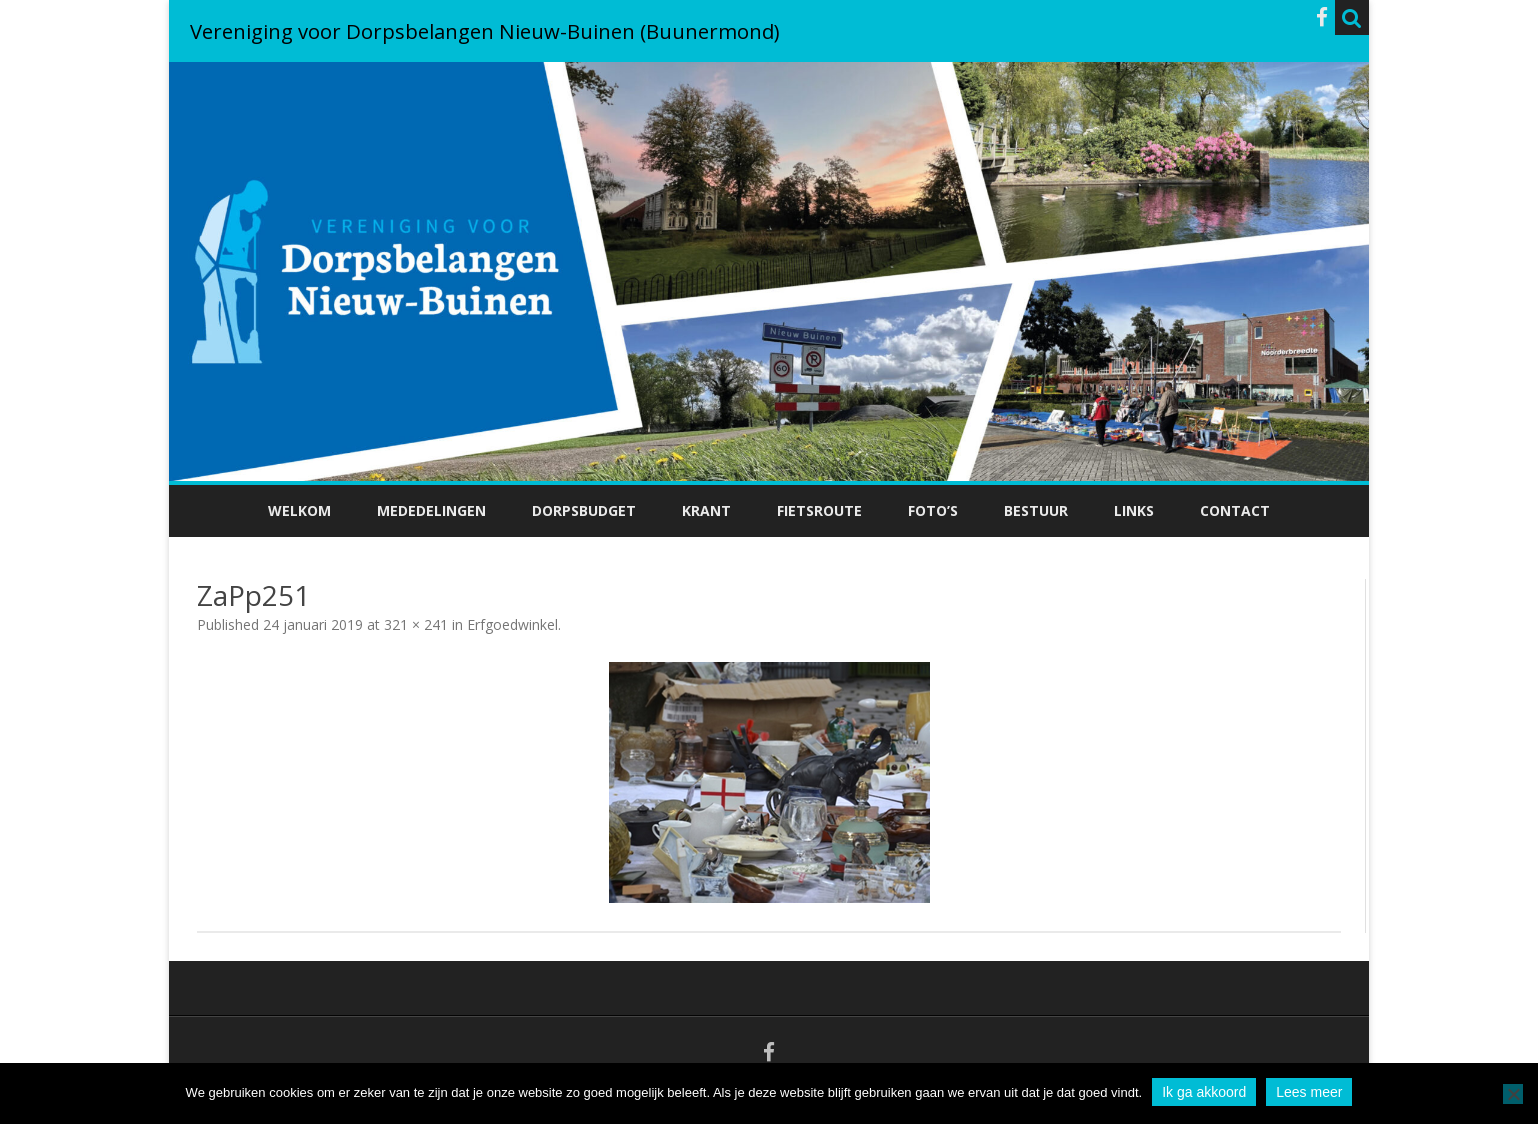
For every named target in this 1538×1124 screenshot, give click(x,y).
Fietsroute (819, 510)
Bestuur (1036, 510)
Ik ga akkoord (1204, 1092)
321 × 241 (416, 624)
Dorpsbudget (584, 510)
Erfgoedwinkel (512, 624)
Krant (706, 510)
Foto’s (933, 510)
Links (1134, 510)
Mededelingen (431, 510)
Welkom (299, 510)
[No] (1513, 1094)
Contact (1235, 510)
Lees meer (1309, 1092)
